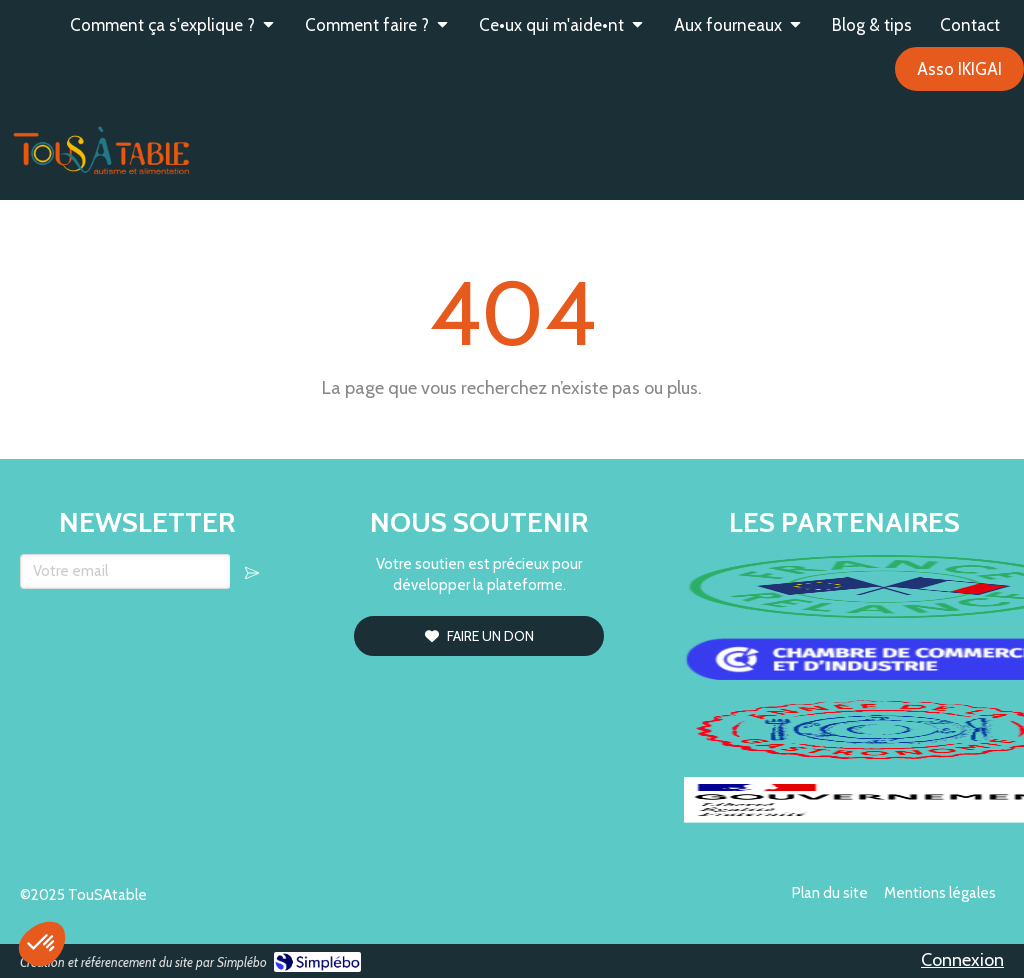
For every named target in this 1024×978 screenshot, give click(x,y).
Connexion (962, 960)
